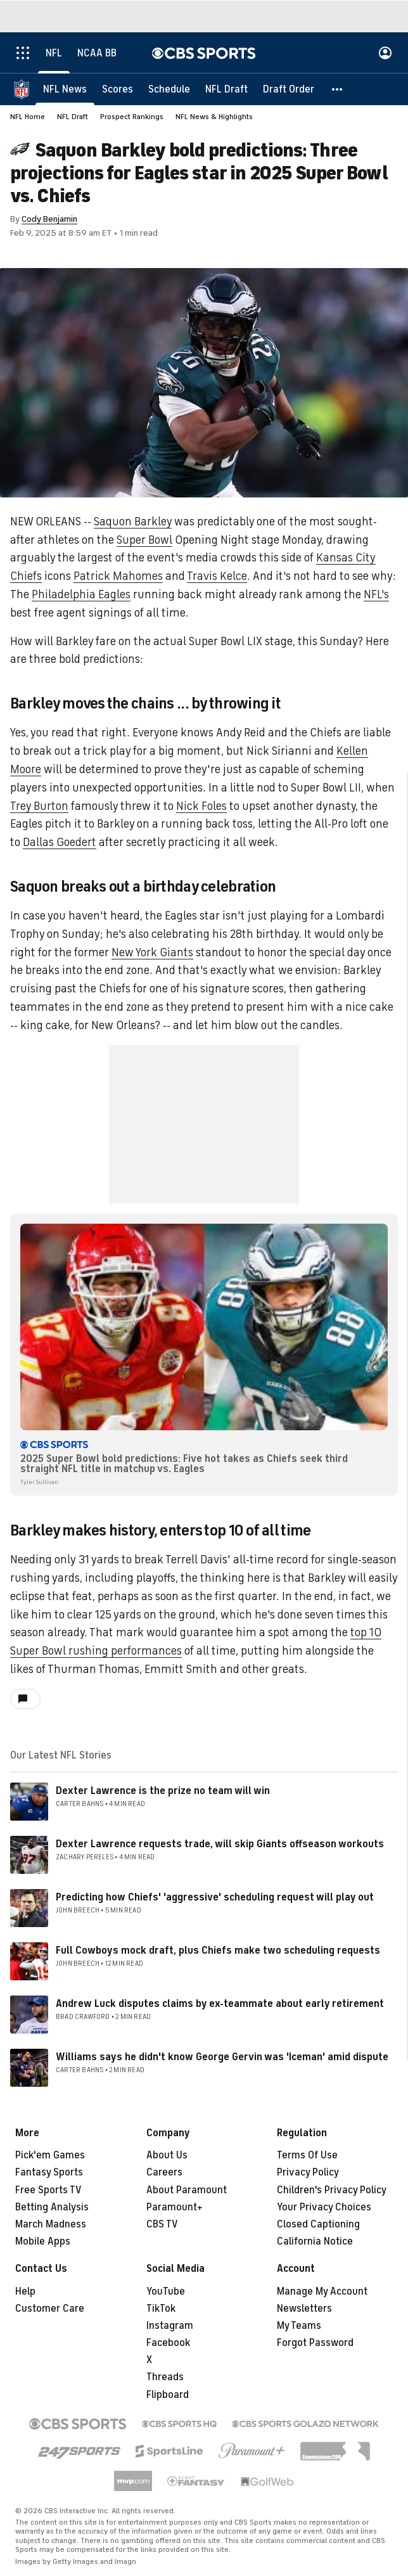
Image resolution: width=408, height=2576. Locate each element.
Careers (164, 2172)
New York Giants (152, 952)
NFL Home (27, 116)
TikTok (160, 2308)
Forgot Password (315, 2342)
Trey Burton (39, 806)
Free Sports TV (48, 2190)
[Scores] (117, 89)
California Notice (315, 2241)
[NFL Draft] (226, 89)
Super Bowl (144, 540)
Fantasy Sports (49, 2172)
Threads (165, 2377)
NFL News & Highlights (214, 116)
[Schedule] (169, 89)
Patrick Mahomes (118, 576)
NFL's (376, 594)
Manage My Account (322, 2291)
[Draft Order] (288, 89)
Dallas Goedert (59, 842)
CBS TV (162, 2224)
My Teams (299, 2325)
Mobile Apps (42, 2241)
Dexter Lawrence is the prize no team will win (163, 1791)
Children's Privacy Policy (331, 2190)
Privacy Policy (308, 2172)
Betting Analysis (52, 2207)
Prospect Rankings (131, 116)
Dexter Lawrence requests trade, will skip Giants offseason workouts (220, 1844)
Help (25, 2291)
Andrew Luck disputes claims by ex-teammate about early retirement (220, 2003)
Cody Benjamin (49, 219)
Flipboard (167, 2394)
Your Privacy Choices (324, 2207)
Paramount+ (174, 2207)
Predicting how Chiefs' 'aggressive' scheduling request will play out (215, 1897)
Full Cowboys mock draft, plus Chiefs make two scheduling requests (218, 1950)
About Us (167, 2155)
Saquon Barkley (133, 522)
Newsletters (304, 2308)
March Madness (50, 2224)
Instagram (169, 2325)
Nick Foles (201, 806)
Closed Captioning (318, 2224)
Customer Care (49, 2308)
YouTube (165, 2291)
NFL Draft (72, 116)
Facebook (168, 2342)
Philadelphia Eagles (81, 594)
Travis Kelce (217, 576)
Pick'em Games (50, 2155)
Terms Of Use (307, 2155)
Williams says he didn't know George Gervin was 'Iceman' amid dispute (222, 2057)
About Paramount (186, 2190)
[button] (338, 89)
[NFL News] (64, 89)
